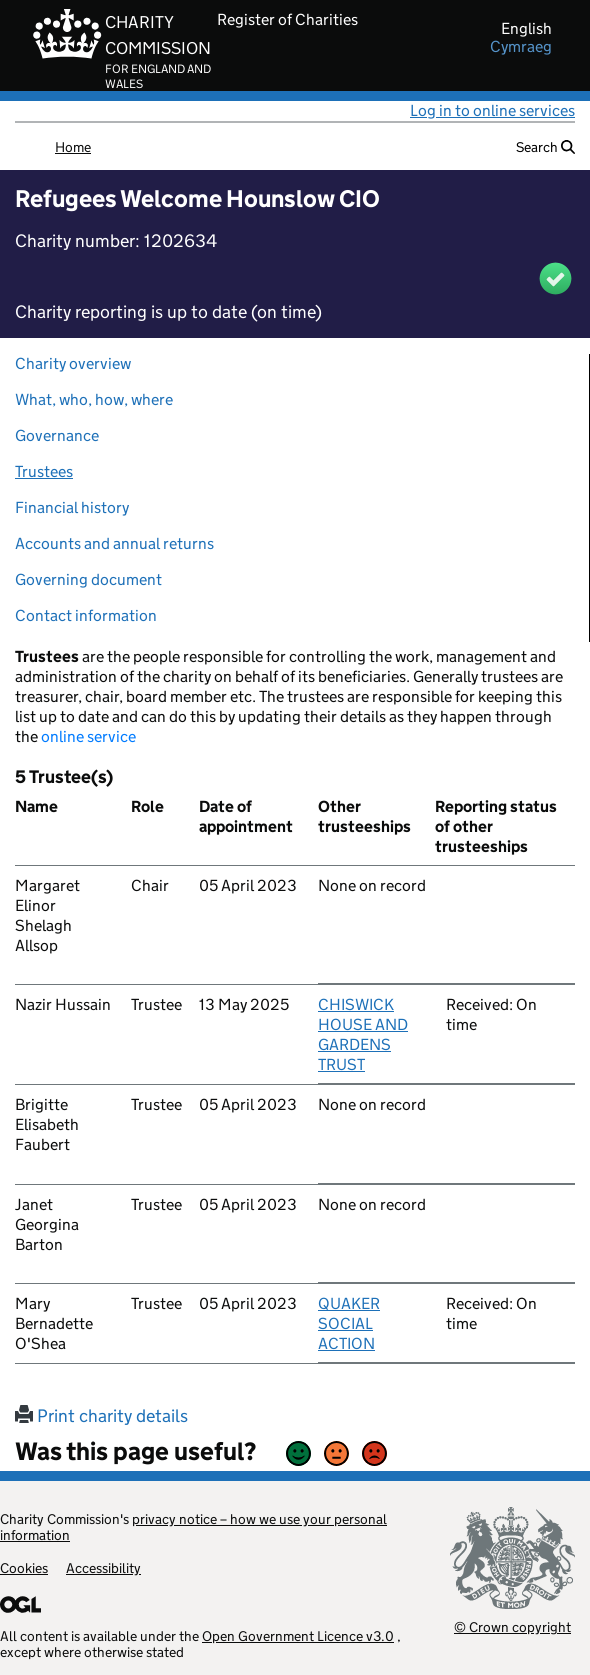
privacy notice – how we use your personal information (193, 1527)
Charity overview (73, 363)
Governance (57, 435)
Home (73, 147)
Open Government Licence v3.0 (298, 1636)
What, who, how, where (94, 399)
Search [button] (545, 147)
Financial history (72, 507)
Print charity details (101, 1416)
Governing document (88, 579)
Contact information (86, 615)
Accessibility (103, 1568)
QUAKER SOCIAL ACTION (349, 1323)
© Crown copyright (512, 1626)
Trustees (44, 471)
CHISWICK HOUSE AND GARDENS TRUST (363, 1034)
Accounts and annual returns (114, 543)
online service (88, 736)
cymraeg (521, 47)
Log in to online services (492, 110)
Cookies (24, 1568)
